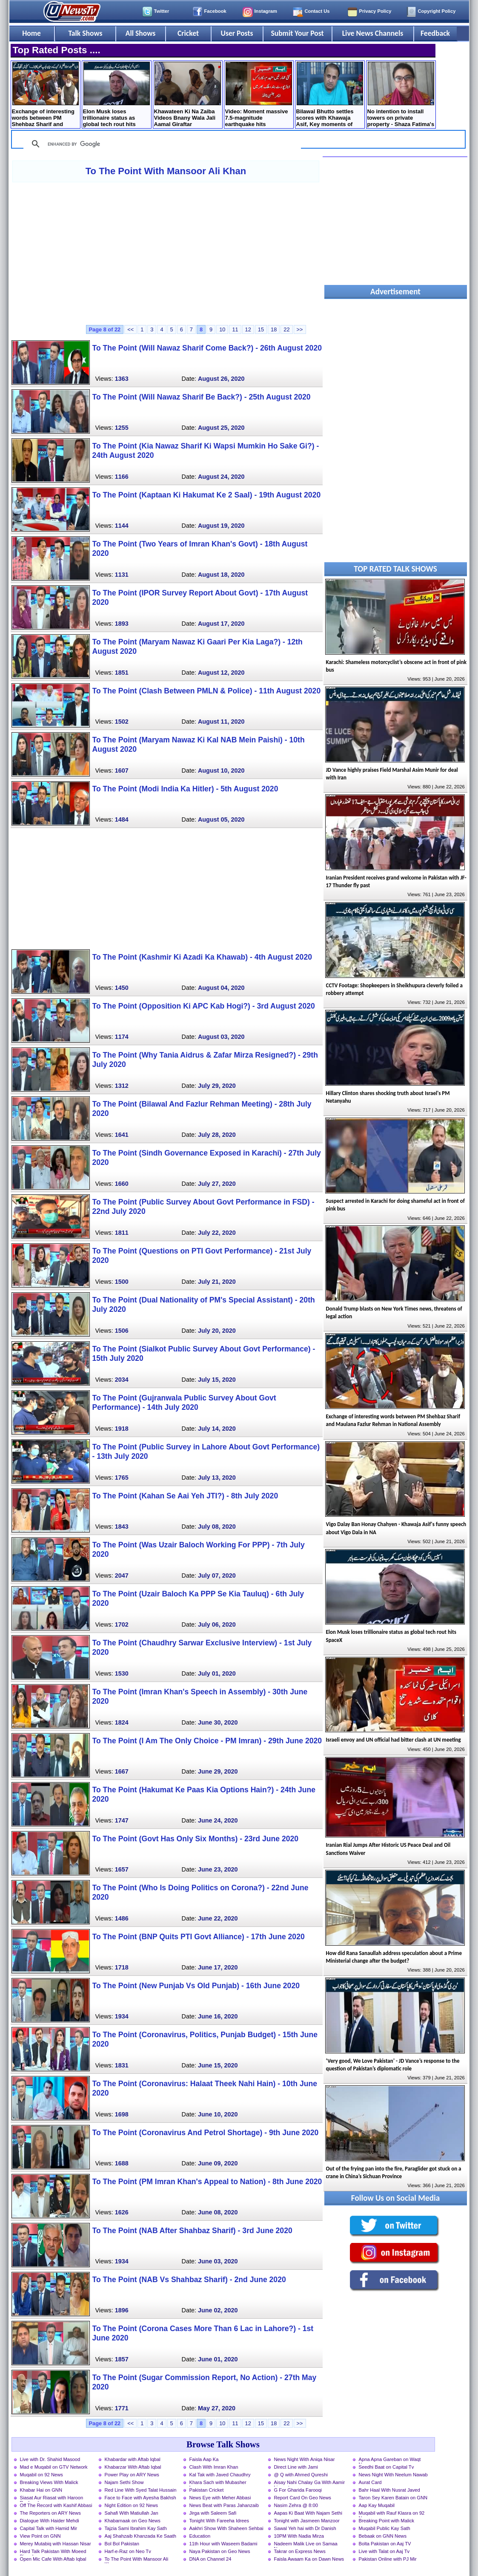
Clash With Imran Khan (213, 2467)
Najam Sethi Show (124, 2482)
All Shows (140, 33)
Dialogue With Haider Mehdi (49, 2520)
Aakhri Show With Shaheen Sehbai (226, 2528)
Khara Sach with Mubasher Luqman (217, 2483)
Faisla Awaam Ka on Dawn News (309, 2559)
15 (261, 329)
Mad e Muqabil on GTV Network (54, 2467)
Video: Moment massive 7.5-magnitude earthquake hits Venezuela (258, 95)
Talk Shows (85, 33)
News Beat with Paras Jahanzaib (224, 2505)
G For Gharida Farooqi (298, 2490)
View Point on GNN (40, 2536)
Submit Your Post (297, 33)
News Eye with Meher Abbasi (220, 2497)
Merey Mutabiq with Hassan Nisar (55, 2543)
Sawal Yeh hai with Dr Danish (305, 2528)
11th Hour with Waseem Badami (223, 2543)
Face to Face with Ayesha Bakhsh (140, 2497)
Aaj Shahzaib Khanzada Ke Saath (141, 2536)
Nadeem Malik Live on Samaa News (306, 2544)
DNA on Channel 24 (210, 2559)
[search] (161, 144)
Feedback (435, 33)
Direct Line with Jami (296, 2467)
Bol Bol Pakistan (122, 2543)
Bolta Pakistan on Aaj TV (385, 2543)
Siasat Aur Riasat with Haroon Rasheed (51, 2498)
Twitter (161, 11)
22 (286, 329)
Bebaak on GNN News (383, 2536)
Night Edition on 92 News (131, 2505)
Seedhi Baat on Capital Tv (386, 2467)
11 (235, 329)
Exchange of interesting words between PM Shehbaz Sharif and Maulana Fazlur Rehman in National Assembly (45, 95)
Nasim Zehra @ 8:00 (296, 2505)
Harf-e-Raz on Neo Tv (128, 2551)
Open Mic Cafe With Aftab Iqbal (53, 2559)
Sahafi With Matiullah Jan (131, 2513)
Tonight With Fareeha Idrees (219, 2520)
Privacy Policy (375, 11)
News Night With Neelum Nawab (393, 2474)
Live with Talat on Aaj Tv (384, 2551)
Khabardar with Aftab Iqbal (132, 2459)
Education (200, 2536)
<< (130, 329)
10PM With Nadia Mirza (299, 2536)
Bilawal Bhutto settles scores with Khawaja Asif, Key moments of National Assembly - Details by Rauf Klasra (329, 95)
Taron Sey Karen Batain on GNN (393, 2497)
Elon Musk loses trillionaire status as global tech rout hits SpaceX (116, 95)
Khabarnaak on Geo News (132, 2520)
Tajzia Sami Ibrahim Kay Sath (136, 2528)
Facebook (215, 11)
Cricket (188, 33)
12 (248, 329)
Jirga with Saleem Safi (213, 2513)
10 (222, 329)
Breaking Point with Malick (387, 2520)
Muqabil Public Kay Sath (384, 2528)
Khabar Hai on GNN (41, 2490)
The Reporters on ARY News (50, 2513)
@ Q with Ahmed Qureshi (301, 2474)
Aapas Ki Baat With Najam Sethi (308, 2513)
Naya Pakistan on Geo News (219, 2551)
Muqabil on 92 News (41, 2474)
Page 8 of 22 (105, 329)
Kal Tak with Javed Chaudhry (220, 2474)
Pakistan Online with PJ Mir (388, 2559)
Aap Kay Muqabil (377, 2505)
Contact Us (317, 11)
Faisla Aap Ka (204, 2459)
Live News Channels (373, 33)
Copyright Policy (437, 11)
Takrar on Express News (300, 2551)
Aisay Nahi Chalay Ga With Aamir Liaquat (309, 2483)
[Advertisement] (166, 253)
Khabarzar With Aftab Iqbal (133, 2467)
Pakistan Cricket (206, 2490)
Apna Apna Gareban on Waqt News (390, 2460)
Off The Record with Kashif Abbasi (56, 2505)
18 (274, 329)
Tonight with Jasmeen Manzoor (307, 2520)
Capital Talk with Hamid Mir (48, 2528)
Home (31, 33)
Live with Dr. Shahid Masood (50, 2459)
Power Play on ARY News (132, 2474)
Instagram (266, 11)
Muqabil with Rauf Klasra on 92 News (392, 2513)
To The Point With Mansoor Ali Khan (166, 171)
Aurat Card (370, 2482)
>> (300, 329)
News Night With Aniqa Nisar (304, 2459)
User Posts (236, 33)
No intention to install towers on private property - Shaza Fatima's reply (401, 95)
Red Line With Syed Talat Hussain (141, 2490)
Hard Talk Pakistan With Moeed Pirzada (53, 2552)
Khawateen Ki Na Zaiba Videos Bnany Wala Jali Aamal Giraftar (187, 94)
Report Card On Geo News (302, 2497)
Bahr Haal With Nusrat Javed (389, 2490)
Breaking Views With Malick (49, 2482)
